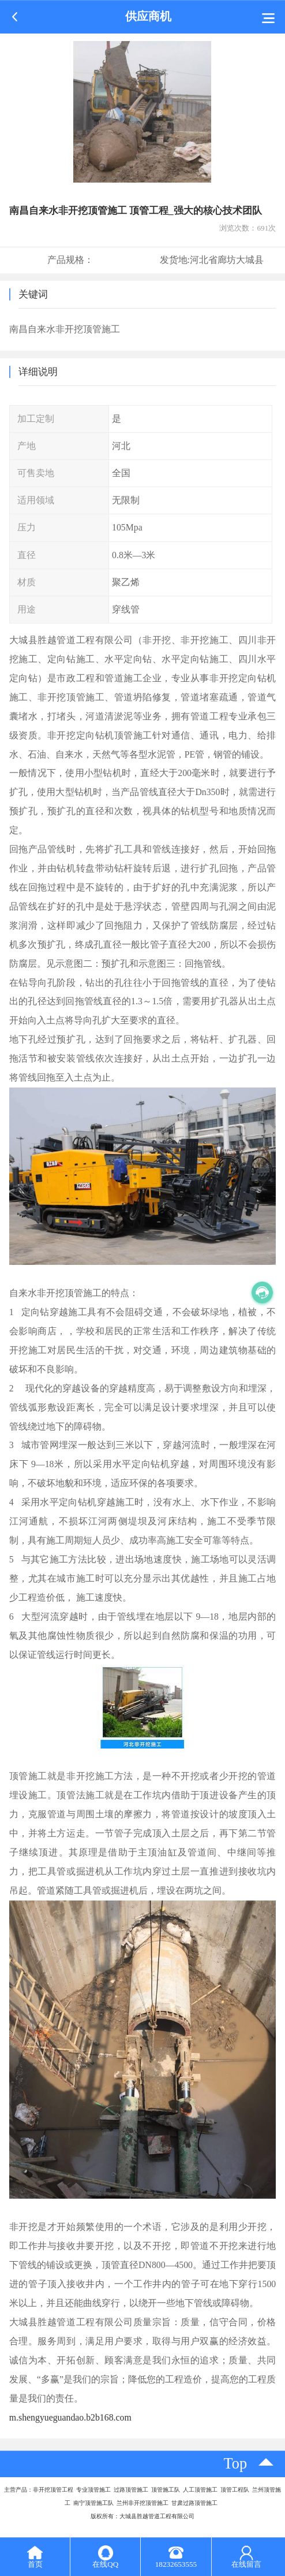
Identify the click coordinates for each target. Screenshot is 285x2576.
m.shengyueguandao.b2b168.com (70, 2417)
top (235, 2463)
